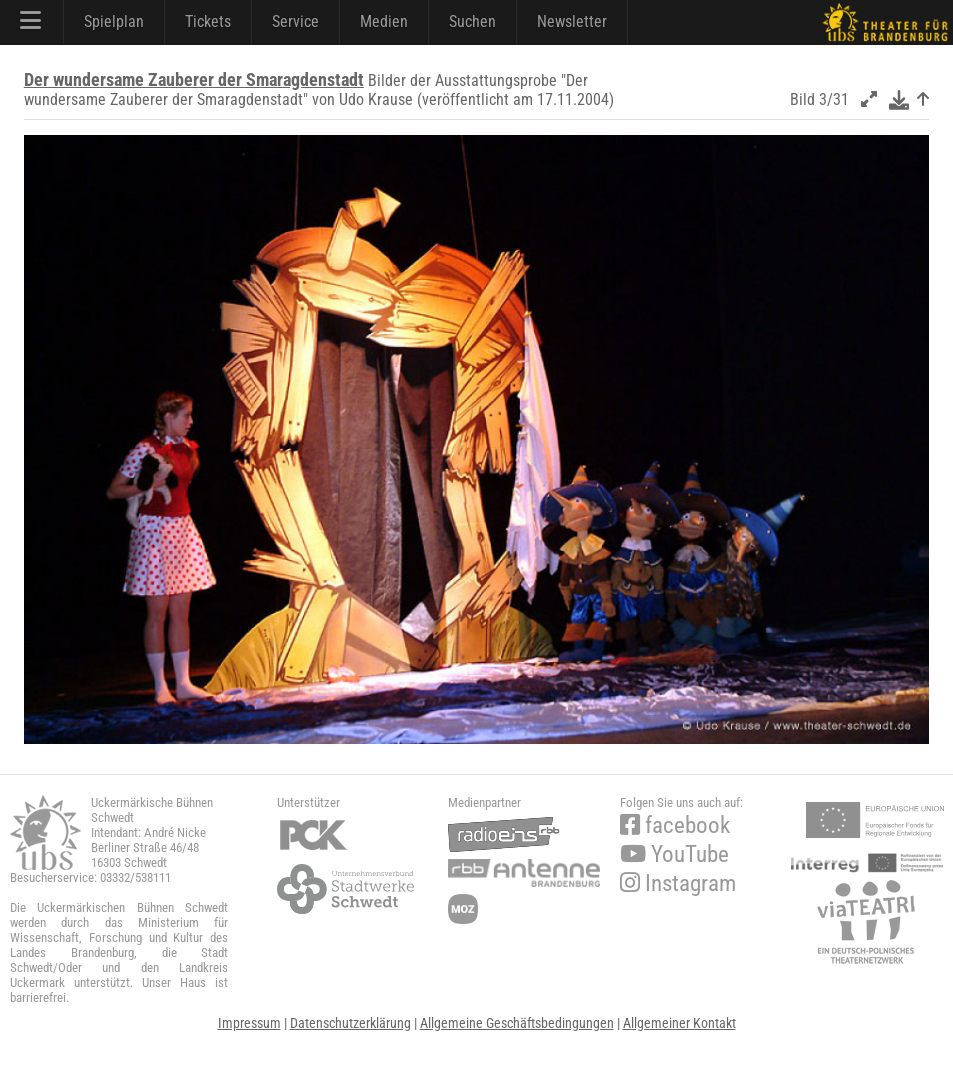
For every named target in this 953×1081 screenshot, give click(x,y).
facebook (675, 825)
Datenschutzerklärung (350, 1023)
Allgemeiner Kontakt (679, 1023)
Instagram (678, 883)
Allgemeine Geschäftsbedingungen (517, 1023)
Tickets (208, 21)
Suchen (472, 21)
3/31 (834, 99)
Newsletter (572, 21)
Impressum (249, 1023)
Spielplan (114, 21)
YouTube (674, 854)
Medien (384, 21)
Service (295, 21)
